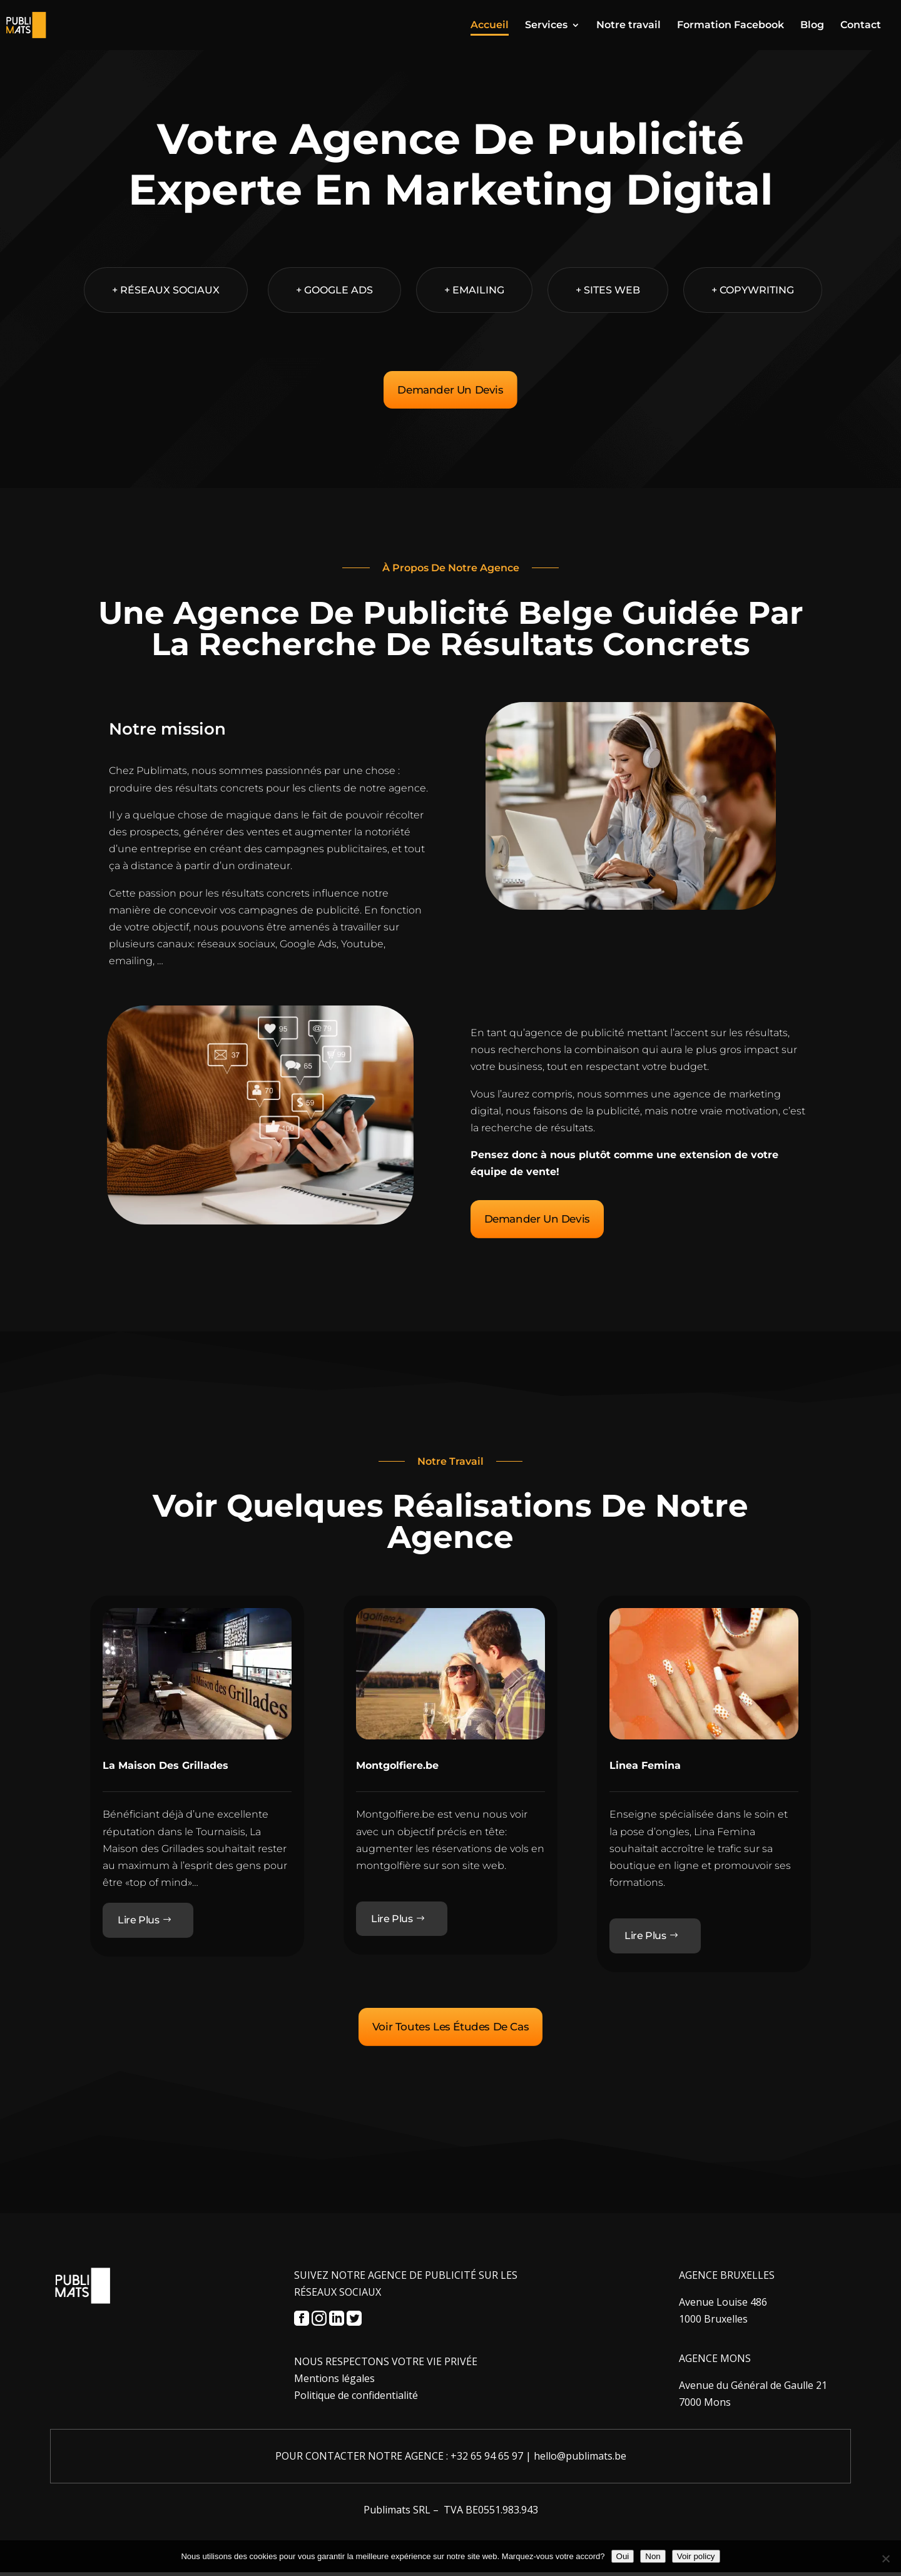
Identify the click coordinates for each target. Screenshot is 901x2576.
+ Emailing (474, 290)
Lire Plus (138, 1922)
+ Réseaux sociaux (166, 290)
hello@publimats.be (580, 2460)
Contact (860, 26)
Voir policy (696, 2556)
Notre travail (628, 26)
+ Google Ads (334, 290)
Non (652, 2556)
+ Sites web (608, 290)
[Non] (885, 2558)
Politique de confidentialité (356, 2399)
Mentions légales (334, 2382)
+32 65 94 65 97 (486, 2460)
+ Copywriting (752, 290)
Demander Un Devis (450, 390)
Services (546, 26)
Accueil (490, 26)
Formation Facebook (730, 26)
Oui (622, 2556)
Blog (812, 26)
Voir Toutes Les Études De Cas (450, 2030)
